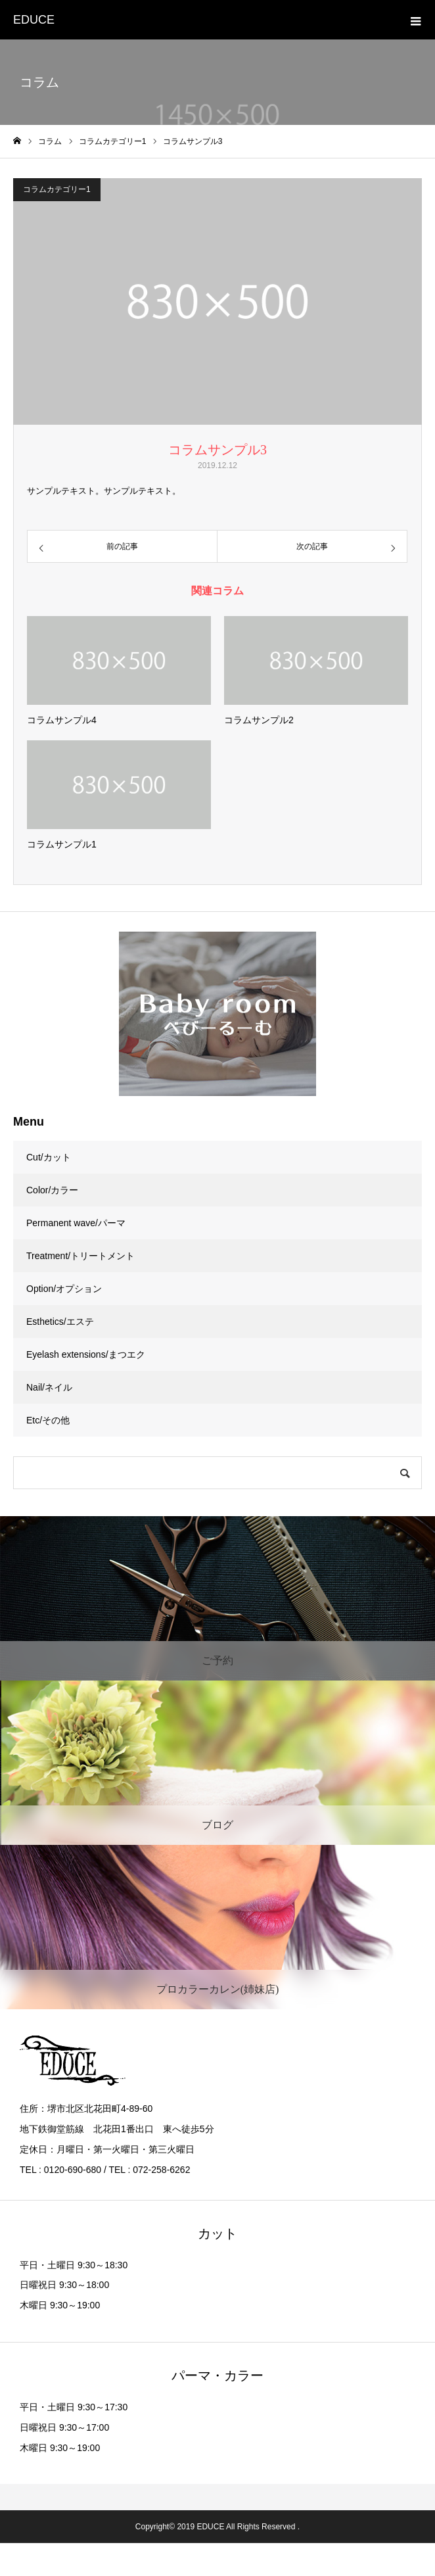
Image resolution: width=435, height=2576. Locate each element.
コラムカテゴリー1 (57, 189)
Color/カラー (52, 1190)
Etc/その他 (48, 1420)
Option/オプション (64, 1288)
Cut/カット (48, 1157)
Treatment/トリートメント (80, 1256)
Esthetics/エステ (60, 1321)
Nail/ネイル (49, 1387)
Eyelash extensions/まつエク (85, 1354)
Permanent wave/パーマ (76, 1223)
